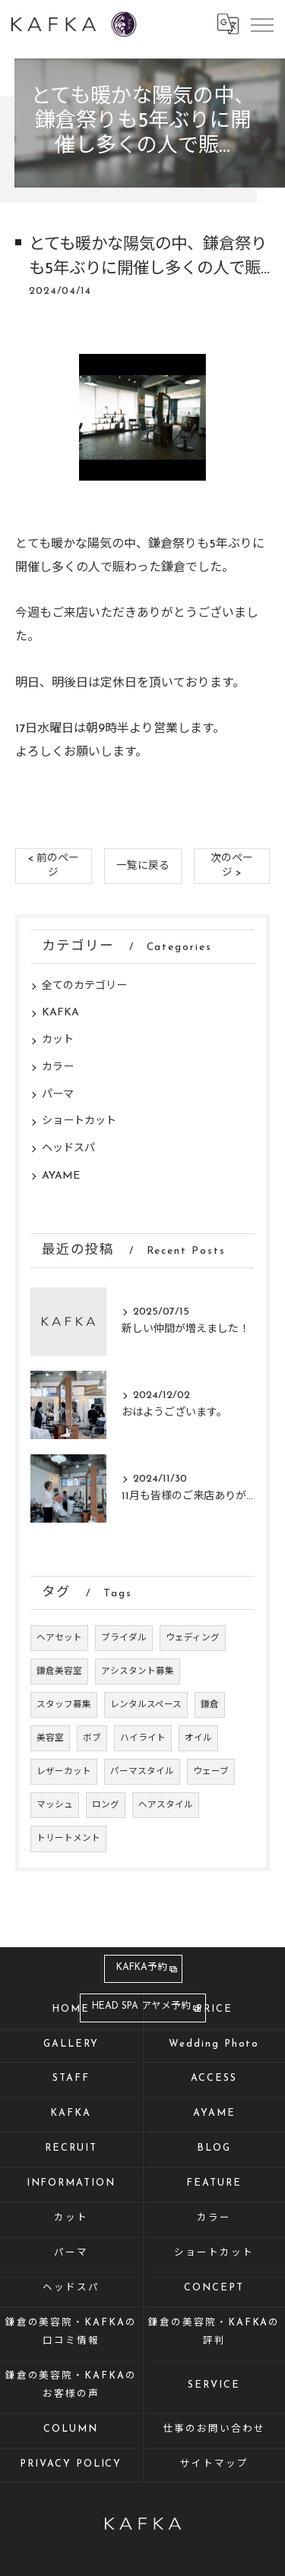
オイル (198, 1738)
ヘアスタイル (165, 1805)
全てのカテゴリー (84, 986)
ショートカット (79, 1121)
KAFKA (60, 1012)
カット (58, 1040)
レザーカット (63, 1771)
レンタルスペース (146, 1704)
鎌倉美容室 (59, 1671)
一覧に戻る (142, 866)
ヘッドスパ (68, 1148)
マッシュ (54, 1805)
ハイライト (143, 1738)
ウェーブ (211, 1771)
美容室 (50, 1738)
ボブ (92, 1738)
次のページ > (232, 866)
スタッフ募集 (63, 1704)
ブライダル (124, 1638)
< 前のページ (53, 866)
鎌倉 (210, 1704)
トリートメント (68, 1838)
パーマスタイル (142, 1771)
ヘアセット (59, 1638)
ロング (105, 1805)
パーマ (58, 1094)
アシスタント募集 (137, 1671)
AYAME (61, 1176)
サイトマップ (214, 2464)
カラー (58, 1067)
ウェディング (193, 1638)
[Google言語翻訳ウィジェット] (227, 24)
